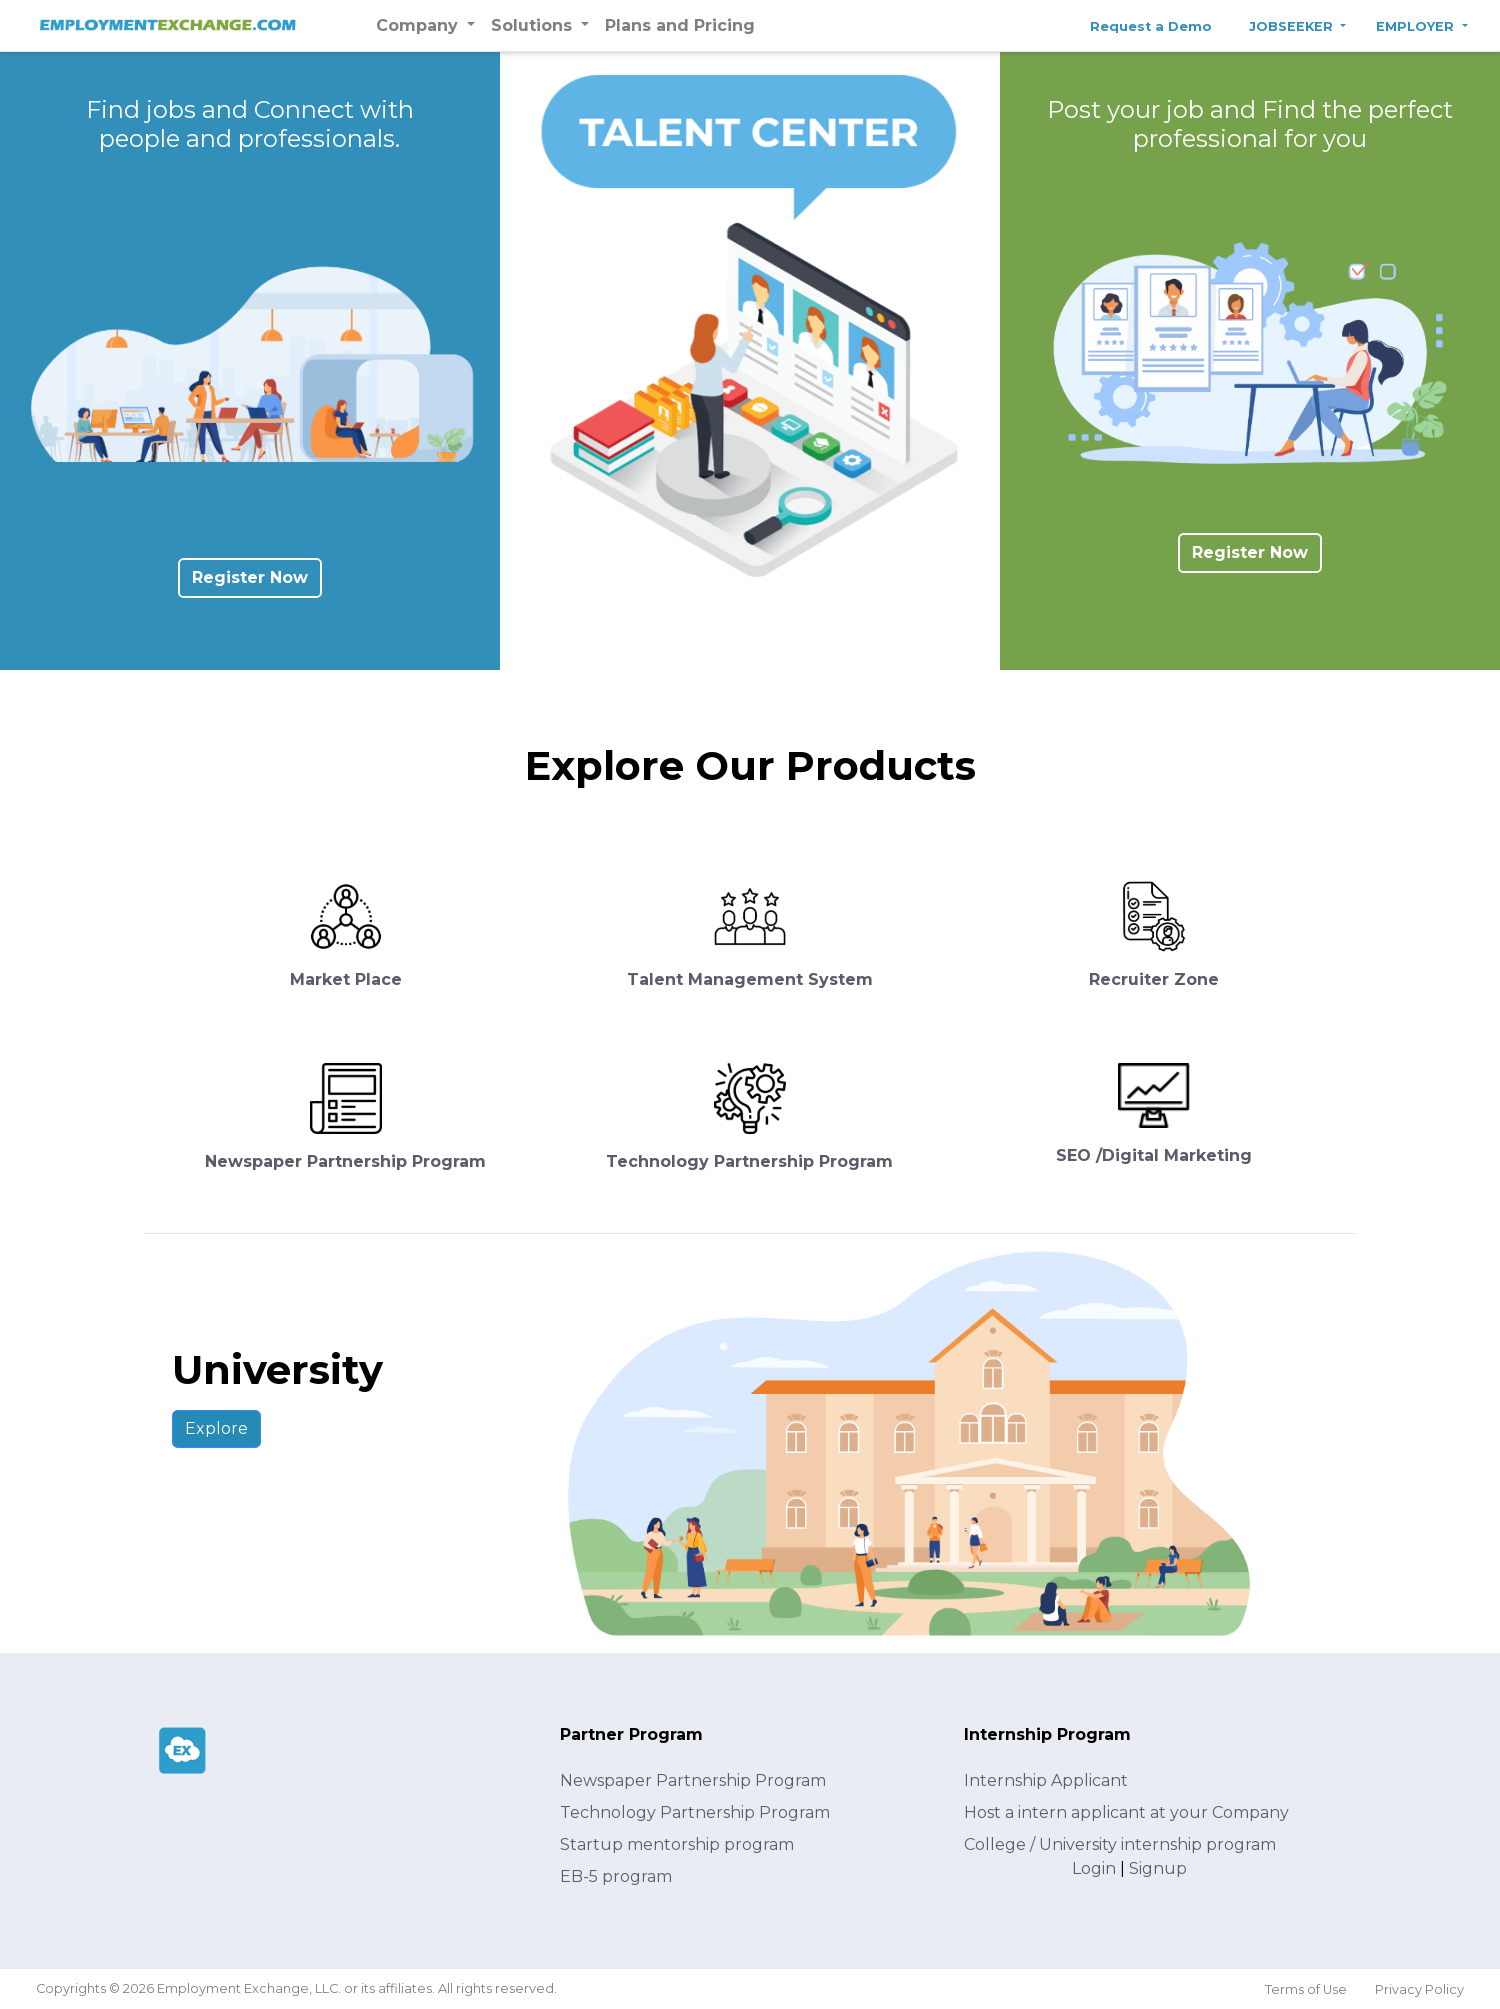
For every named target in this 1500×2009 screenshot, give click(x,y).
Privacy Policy (1419, 1989)
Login (1094, 1868)
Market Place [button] (346, 979)
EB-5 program (616, 1876)
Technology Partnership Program (695, 1812)
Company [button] (419, 25)
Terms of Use (1306, 1989)
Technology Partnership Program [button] (749, 1161)
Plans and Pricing (680, 25)
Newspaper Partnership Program (693, 1780)
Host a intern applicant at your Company (1126, 1812)
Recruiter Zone (1154, 979)
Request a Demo (1151, 26)
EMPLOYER (1417, 26)
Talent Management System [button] (750, 979)
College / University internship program (1120, 1844)
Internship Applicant (1046, 1780)
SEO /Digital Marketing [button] (1154, 1155)
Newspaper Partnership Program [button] (345, 1161)
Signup (1158, 1868)
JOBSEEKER (1293, 26)
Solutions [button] (534, 25)
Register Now (250, 577)
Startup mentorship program (677, 1844)
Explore (216, 1428)
